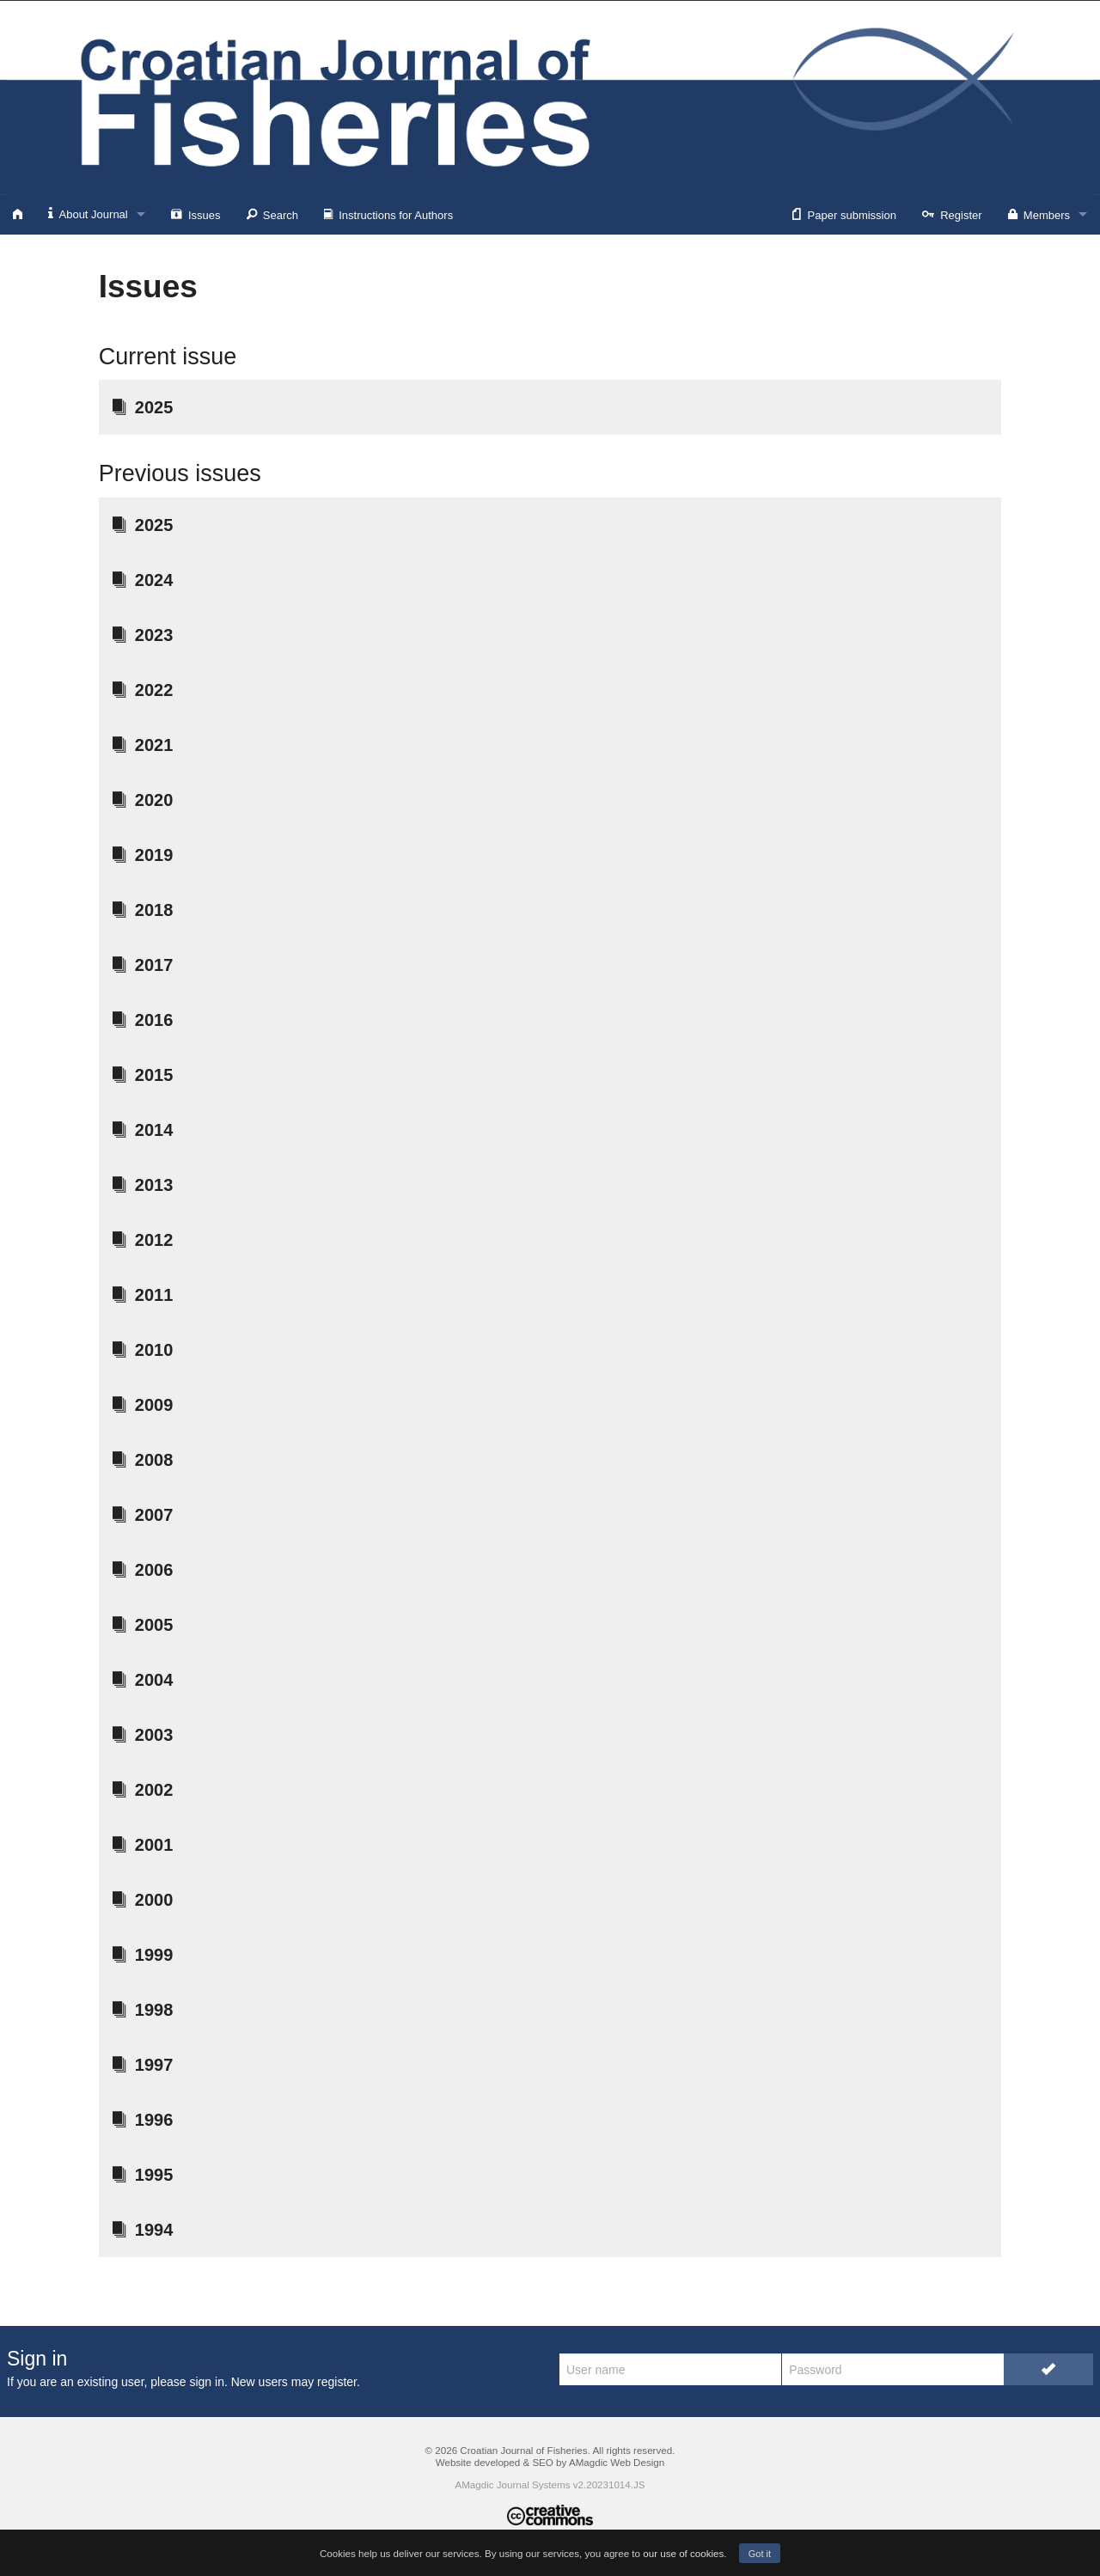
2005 (143, 1624)
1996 (143, 2119)
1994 (143, 2229)
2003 (143, 1734)
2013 (143, 1184)
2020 (143, 800)
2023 (143, 635)
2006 (143, 1569)
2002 (143, 1789)
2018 (143, 909)
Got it (760, 2554)
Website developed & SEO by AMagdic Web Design (550, 2462)
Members (1039, 214)
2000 (143, 1899)
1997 (143, 2064)
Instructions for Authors (388, 214)
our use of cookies (683, 2553)
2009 (143, 1404)
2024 (143, 580)
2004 (143, 1679)
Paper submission (844, 214)
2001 (143, 1844)
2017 (143, 964)
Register (952, 214)
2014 (143, 1129)
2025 (143, 407)
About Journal (88, 213)
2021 (143, 745)
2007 (143, 1514)
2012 (143, 1239)
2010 (143, 1349)
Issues (196, 214)
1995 (143, 2174)
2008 (143, 1459)
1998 (143, 2009)
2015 (143, 1074)
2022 (143, 690)
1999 (143, 1954)
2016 (143, 1019)
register (337, 2382)
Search (272, 214)
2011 (143, 1294)
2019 (143, 854)
